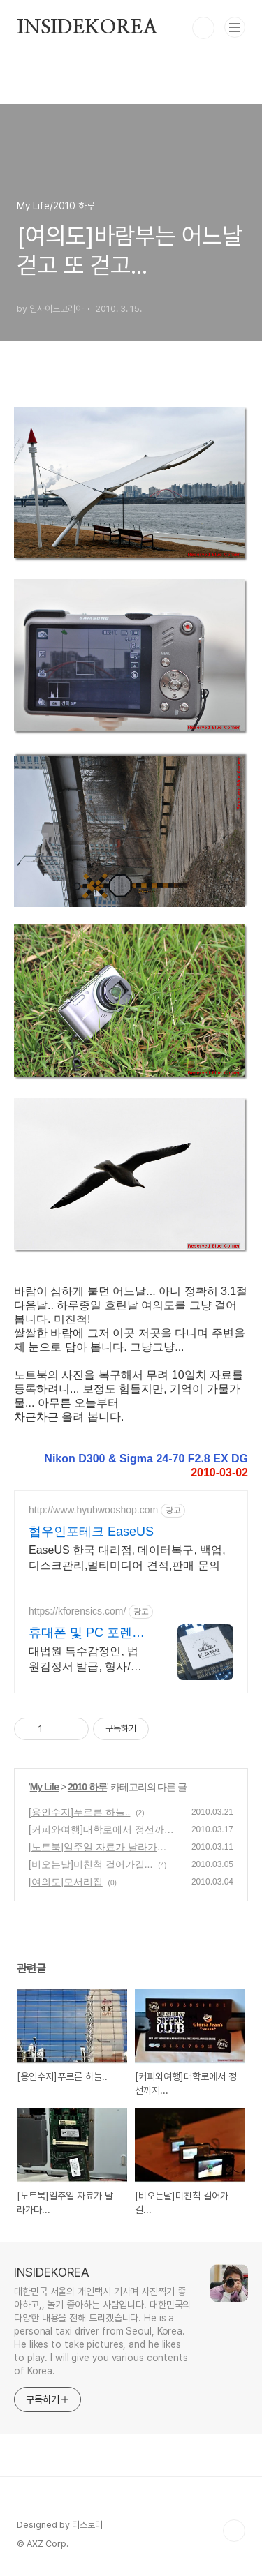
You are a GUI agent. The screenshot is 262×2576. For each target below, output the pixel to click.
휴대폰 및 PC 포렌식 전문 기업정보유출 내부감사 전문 (89, 1633)
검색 (203, 27)
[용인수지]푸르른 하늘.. (79, 1812)
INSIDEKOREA (87, 28)
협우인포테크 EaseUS (91, 1531)
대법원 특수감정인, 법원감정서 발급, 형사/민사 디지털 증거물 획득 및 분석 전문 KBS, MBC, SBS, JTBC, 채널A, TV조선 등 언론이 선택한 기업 (87, 1660)
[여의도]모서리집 (66, 1881)
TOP (234, 2530)
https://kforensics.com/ (77, 1611)
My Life (44, 1786)
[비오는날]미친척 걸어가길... (90, 1864)
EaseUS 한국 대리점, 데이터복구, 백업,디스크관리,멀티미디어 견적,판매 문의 (127, 1557)
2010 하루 (87, 1786)
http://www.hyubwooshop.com (93, 1509)
